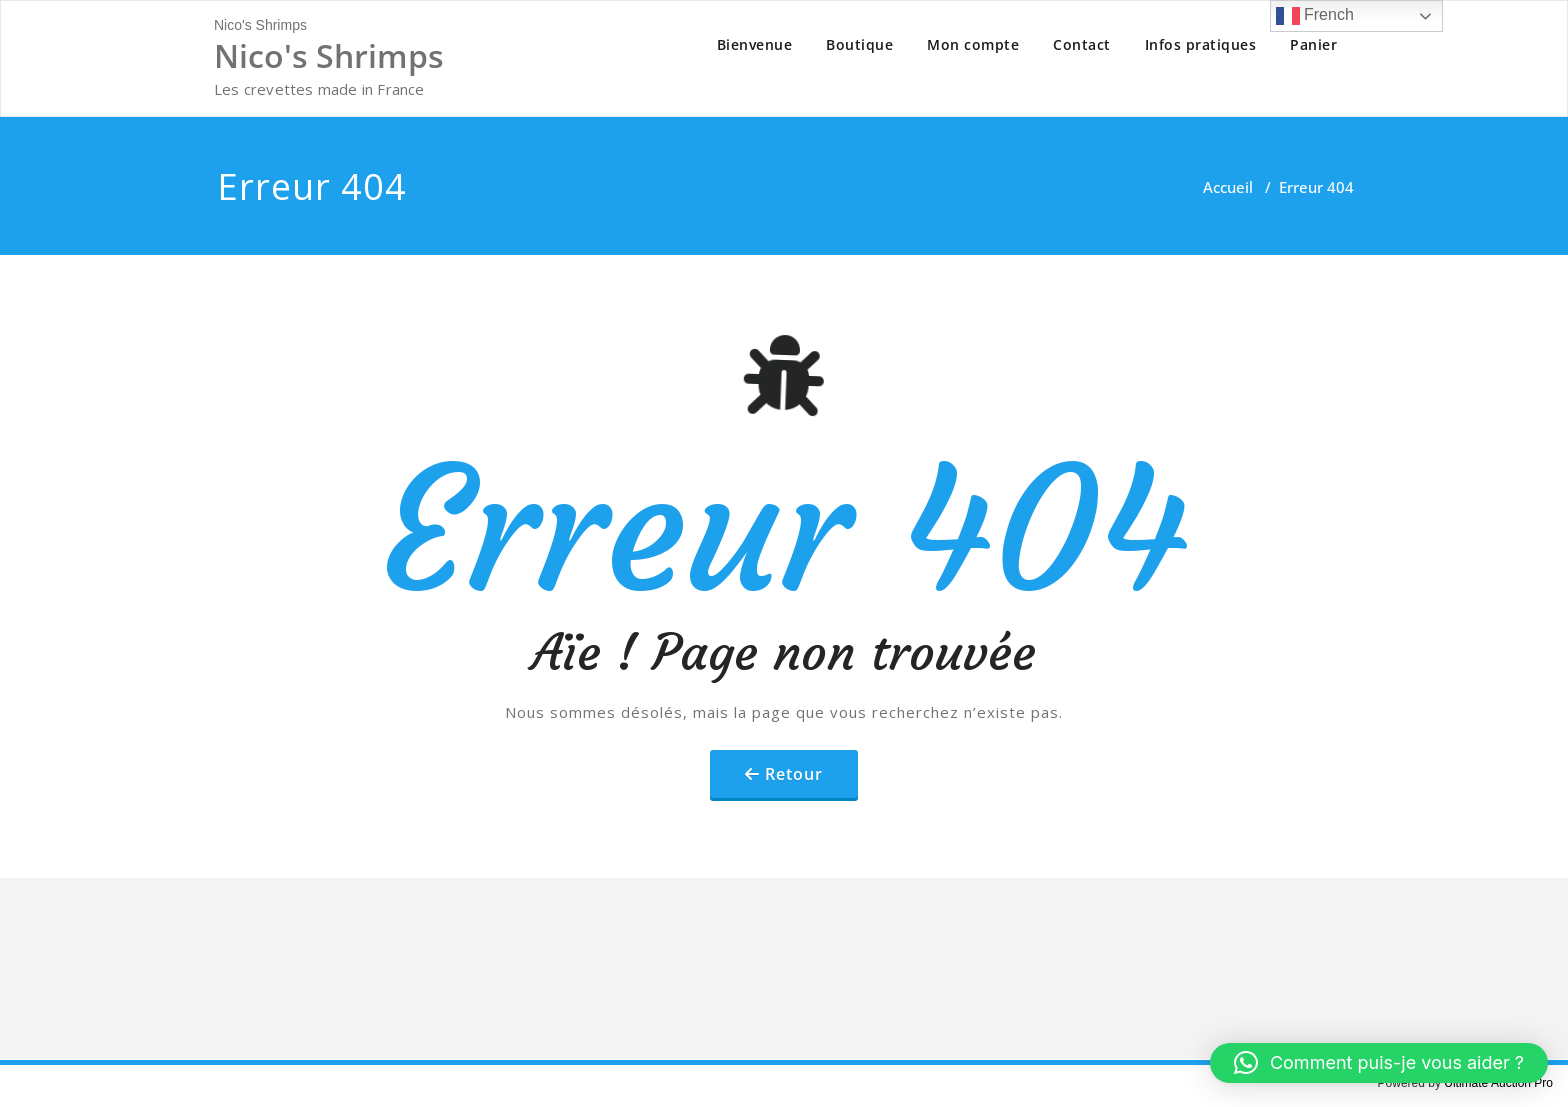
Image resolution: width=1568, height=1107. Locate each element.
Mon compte (973, 44)
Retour (794, 774)
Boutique (859, 44)
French (1315, 16)
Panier (1313, 44)
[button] (1379, 1063)
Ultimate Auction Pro (1498, 1083)
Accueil (1228, 187)
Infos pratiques (1201, 44)
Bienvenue (755, 44)
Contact (1082, 44)
